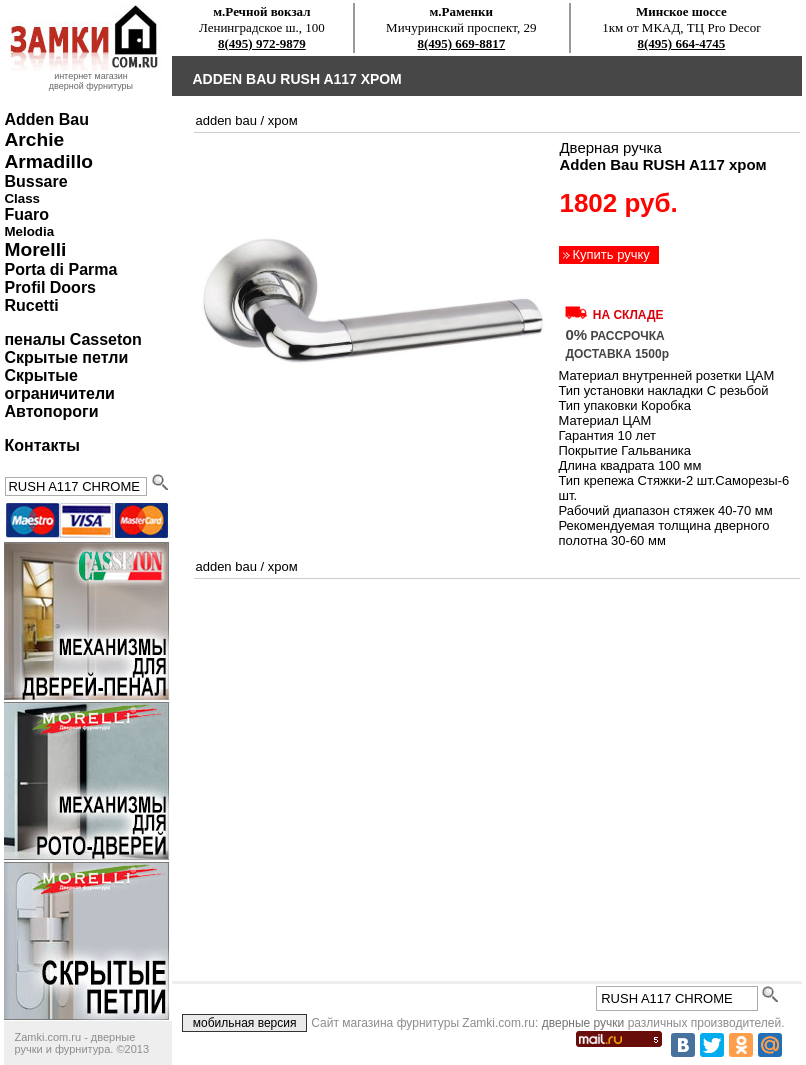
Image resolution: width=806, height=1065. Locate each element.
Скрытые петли (66, 357)
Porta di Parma (60, 269)
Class (22, 198)
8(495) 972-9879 (262, 43)
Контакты (41, 445)
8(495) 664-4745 (682, 43)
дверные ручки (583, 1023)
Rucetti (31, 305)
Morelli (35, 249)
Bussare (35, 181)
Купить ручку (610, 254)
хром (283, 120)
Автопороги (51, 411)
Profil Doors (50, 287)
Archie (34, 139)
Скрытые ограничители (59, 384)
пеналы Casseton (72, 339)
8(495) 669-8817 (461, 43)
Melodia (29, 231)
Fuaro (26, 214)
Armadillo (48, 161)
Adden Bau (46, 119)
